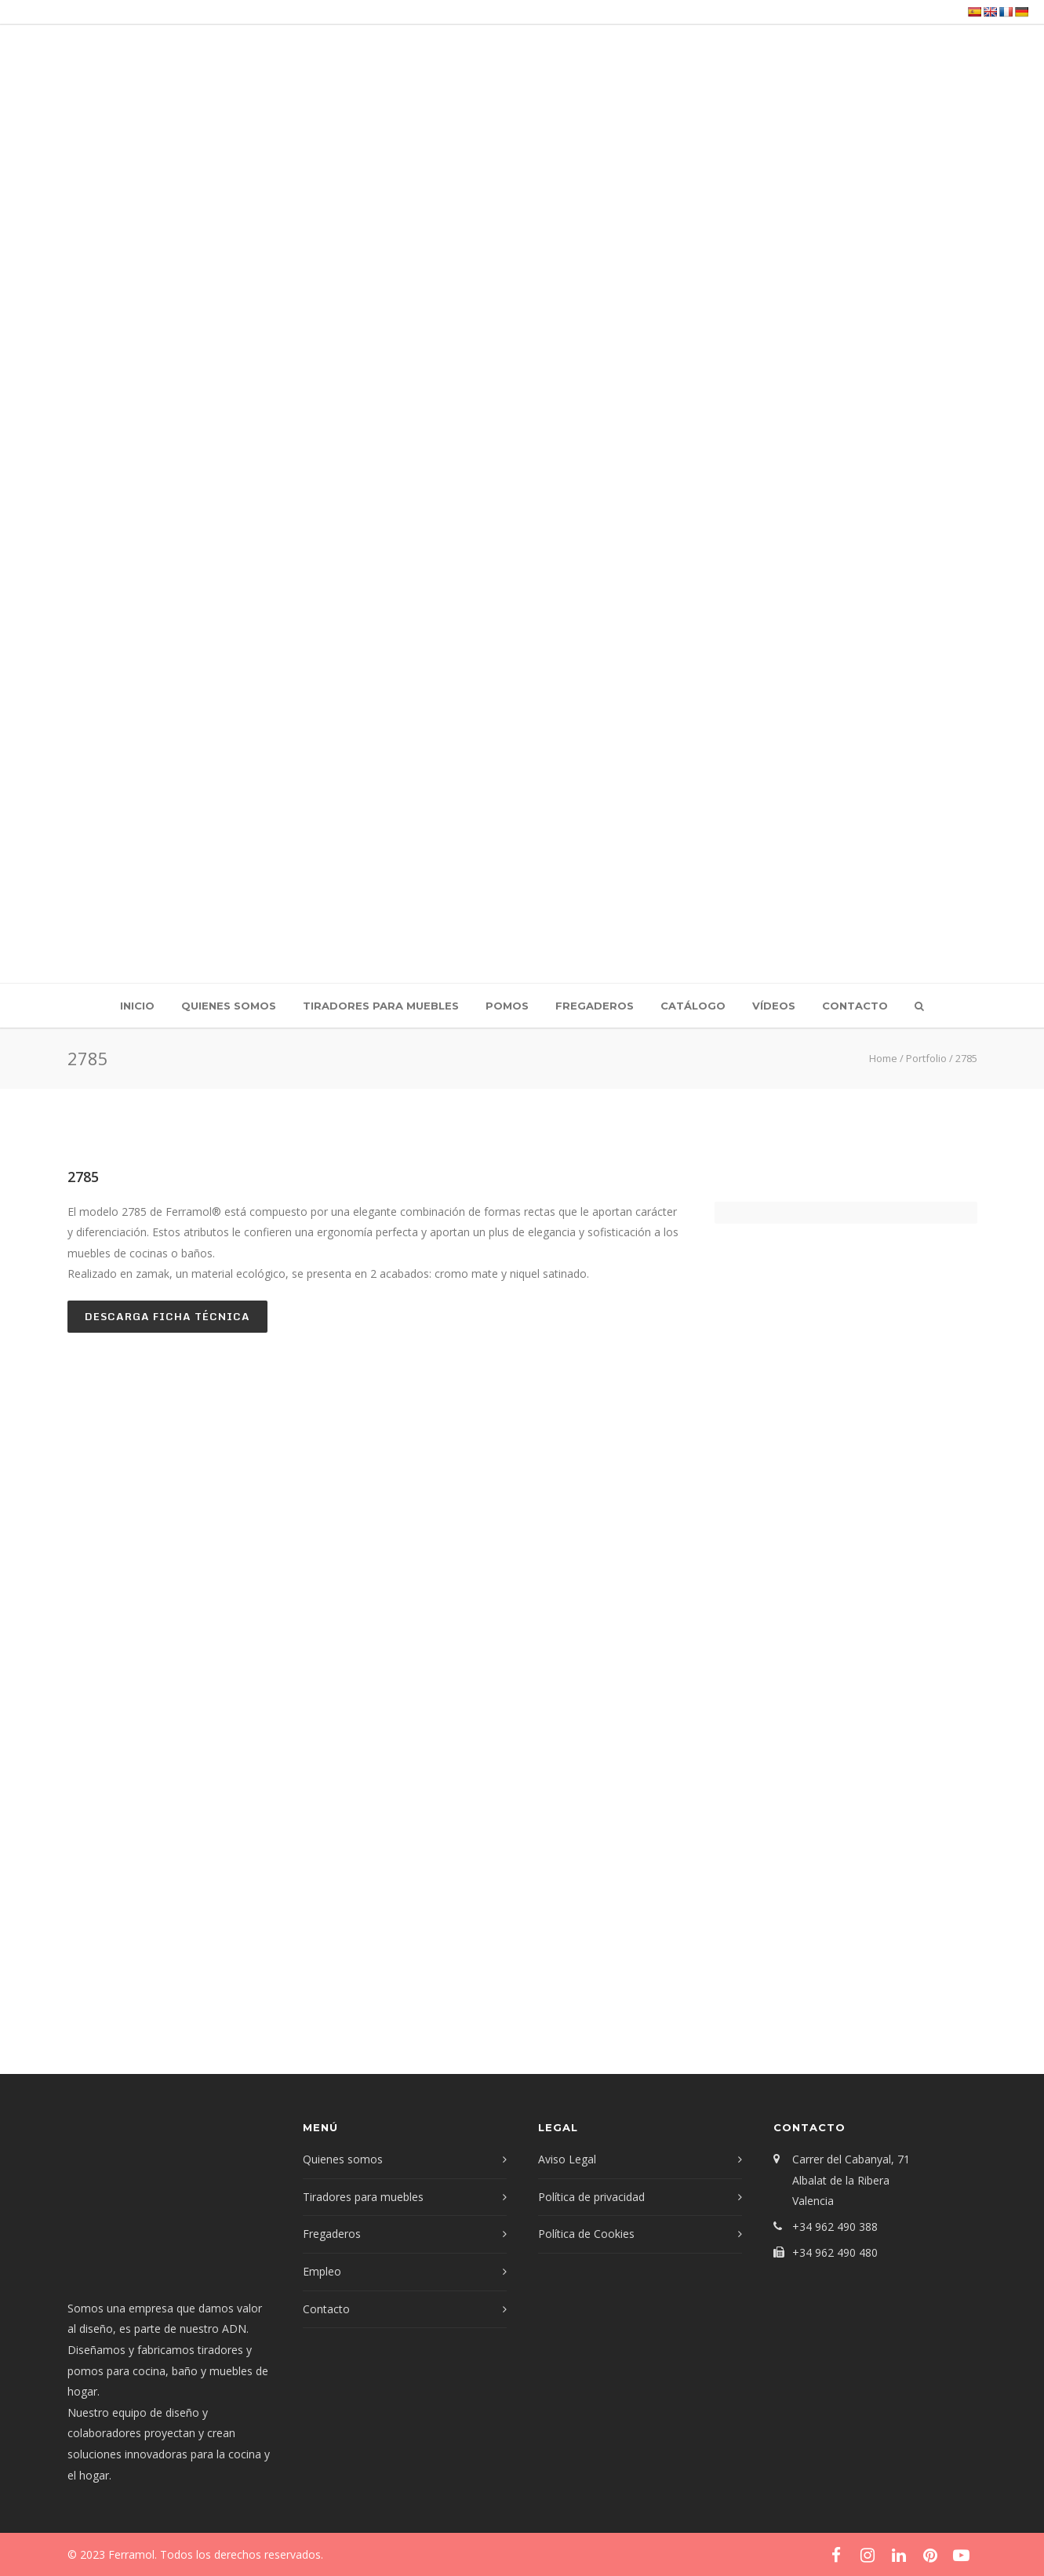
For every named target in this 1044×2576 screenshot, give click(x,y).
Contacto (855, 1005)
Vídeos (773, 1005)
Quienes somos (228, 1005)
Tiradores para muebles (381, 1005)
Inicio (137, 1005)
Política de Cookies (586, 2233)
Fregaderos (594, 1005)
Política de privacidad (591, 2196)
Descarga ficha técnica (167, 1316)
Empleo (322, 2271)
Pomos (507, 1005)
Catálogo (693, 1005)
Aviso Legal (567, 2159)
